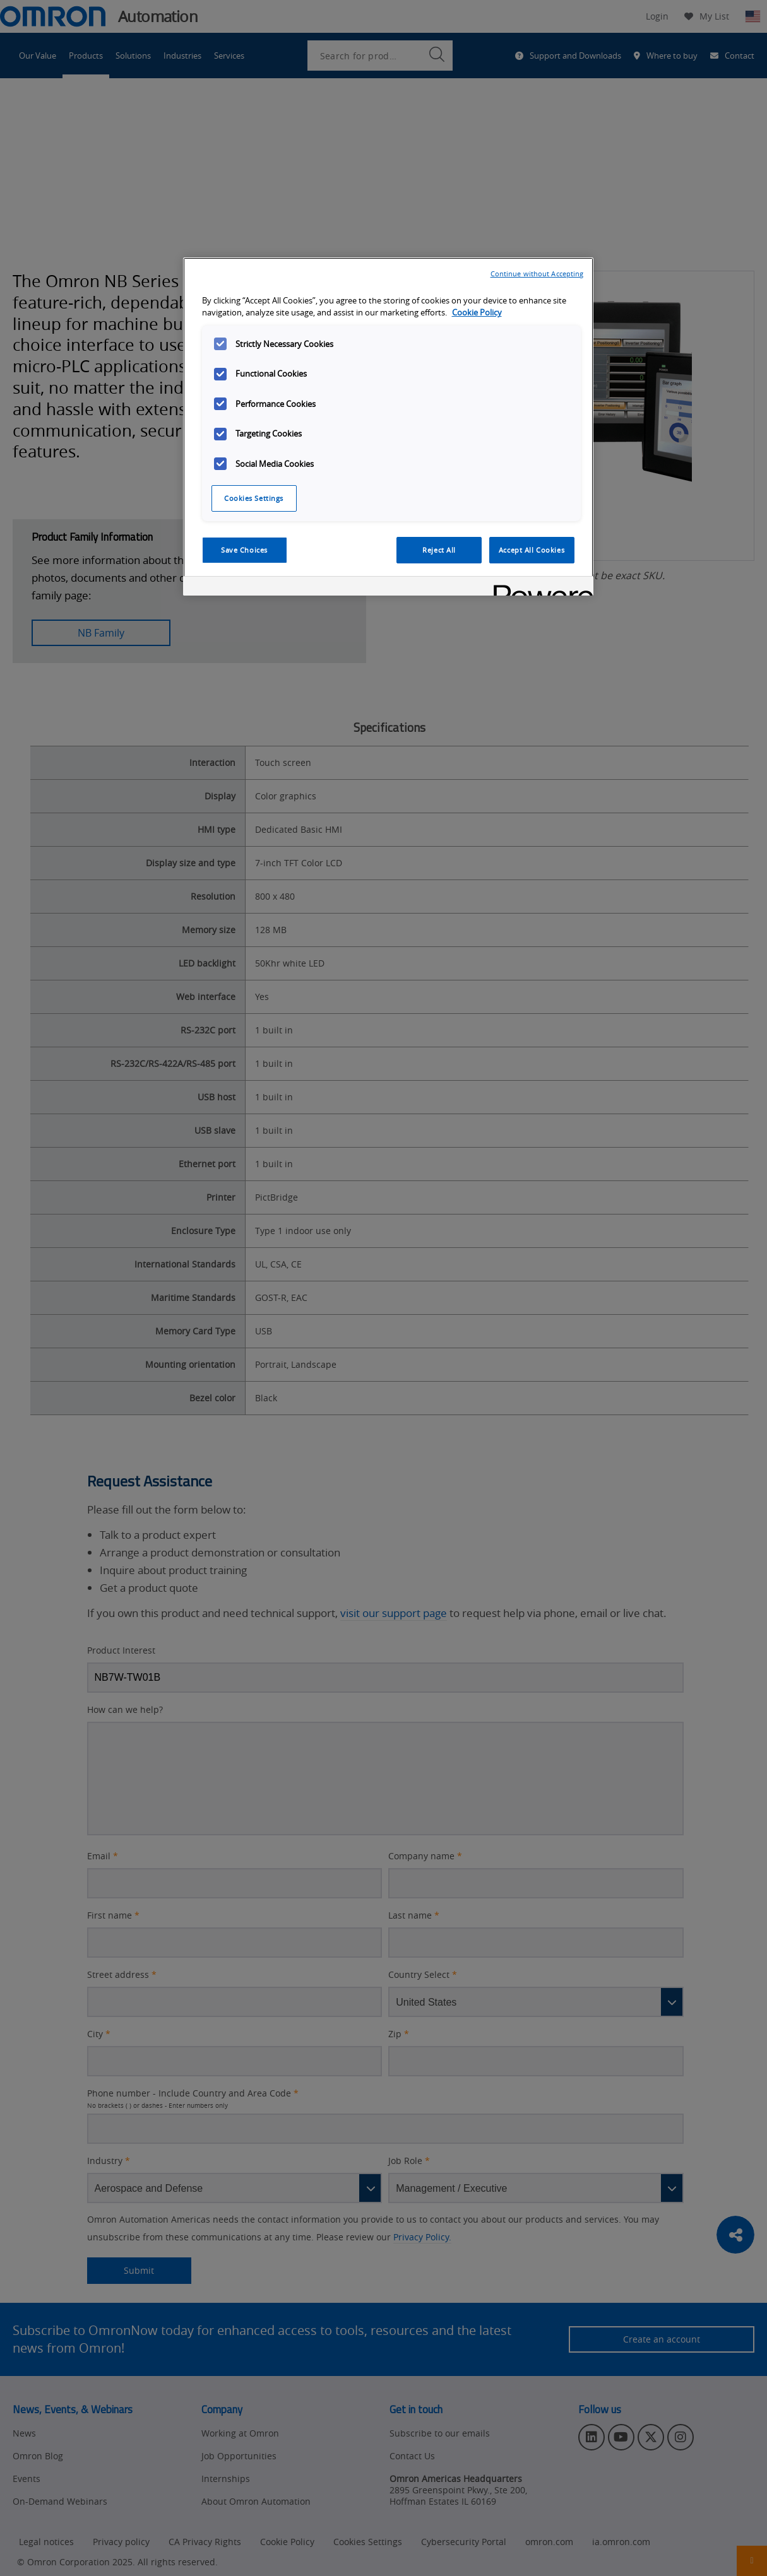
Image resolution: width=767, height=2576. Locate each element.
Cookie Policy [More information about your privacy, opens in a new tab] (477, 312)
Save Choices (244, 550)
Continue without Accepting (537, 273)
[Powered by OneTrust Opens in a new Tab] (539, 588)
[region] (388, 426)
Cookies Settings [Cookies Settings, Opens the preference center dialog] (253, 498)
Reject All (439, 550)
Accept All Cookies (531, 550)
